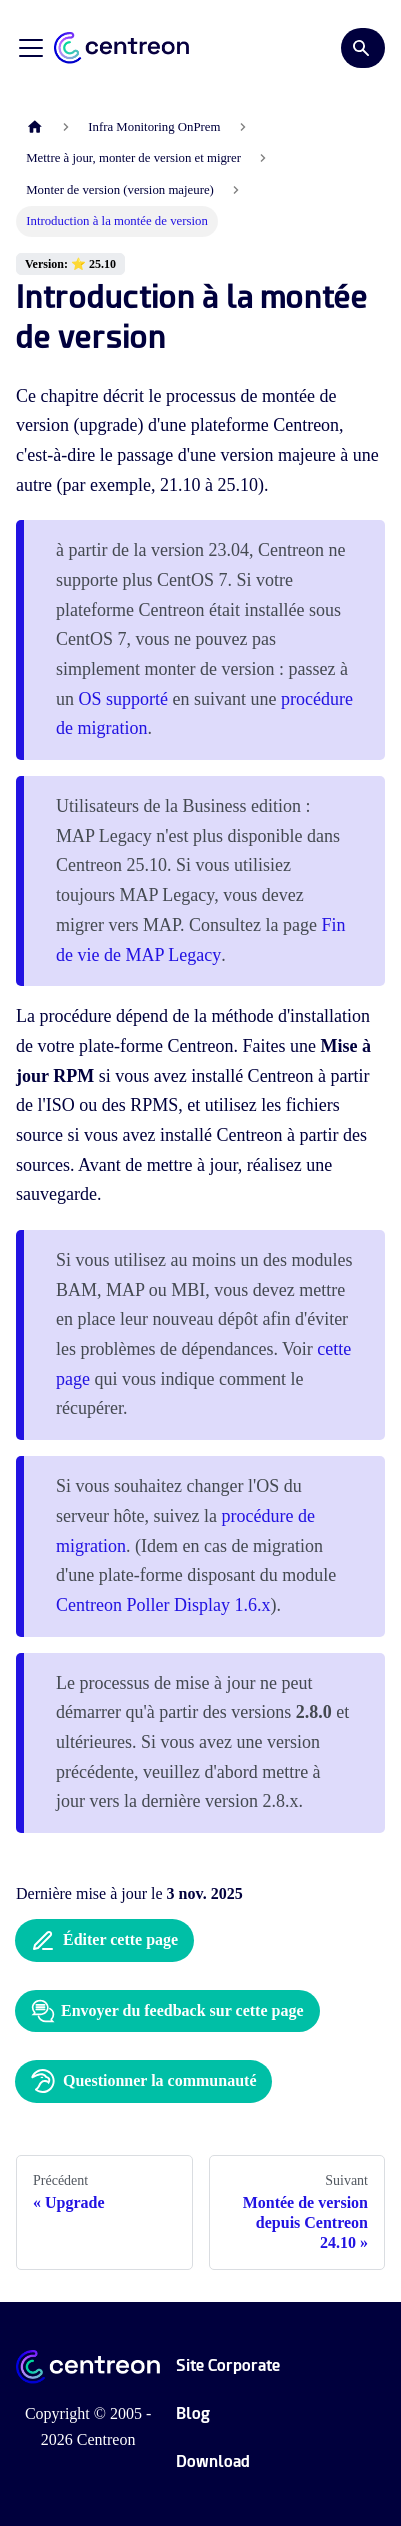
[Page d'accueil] (35, 127)
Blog (193, 2413)
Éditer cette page (104, 1941)
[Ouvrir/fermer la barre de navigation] (31, 48)
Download (213, 2461)
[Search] (363, 48)
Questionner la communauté (143, 2081)
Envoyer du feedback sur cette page (167, 2011)
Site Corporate (228, 2365)
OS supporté (124, 699)
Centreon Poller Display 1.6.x (163, 1605)
